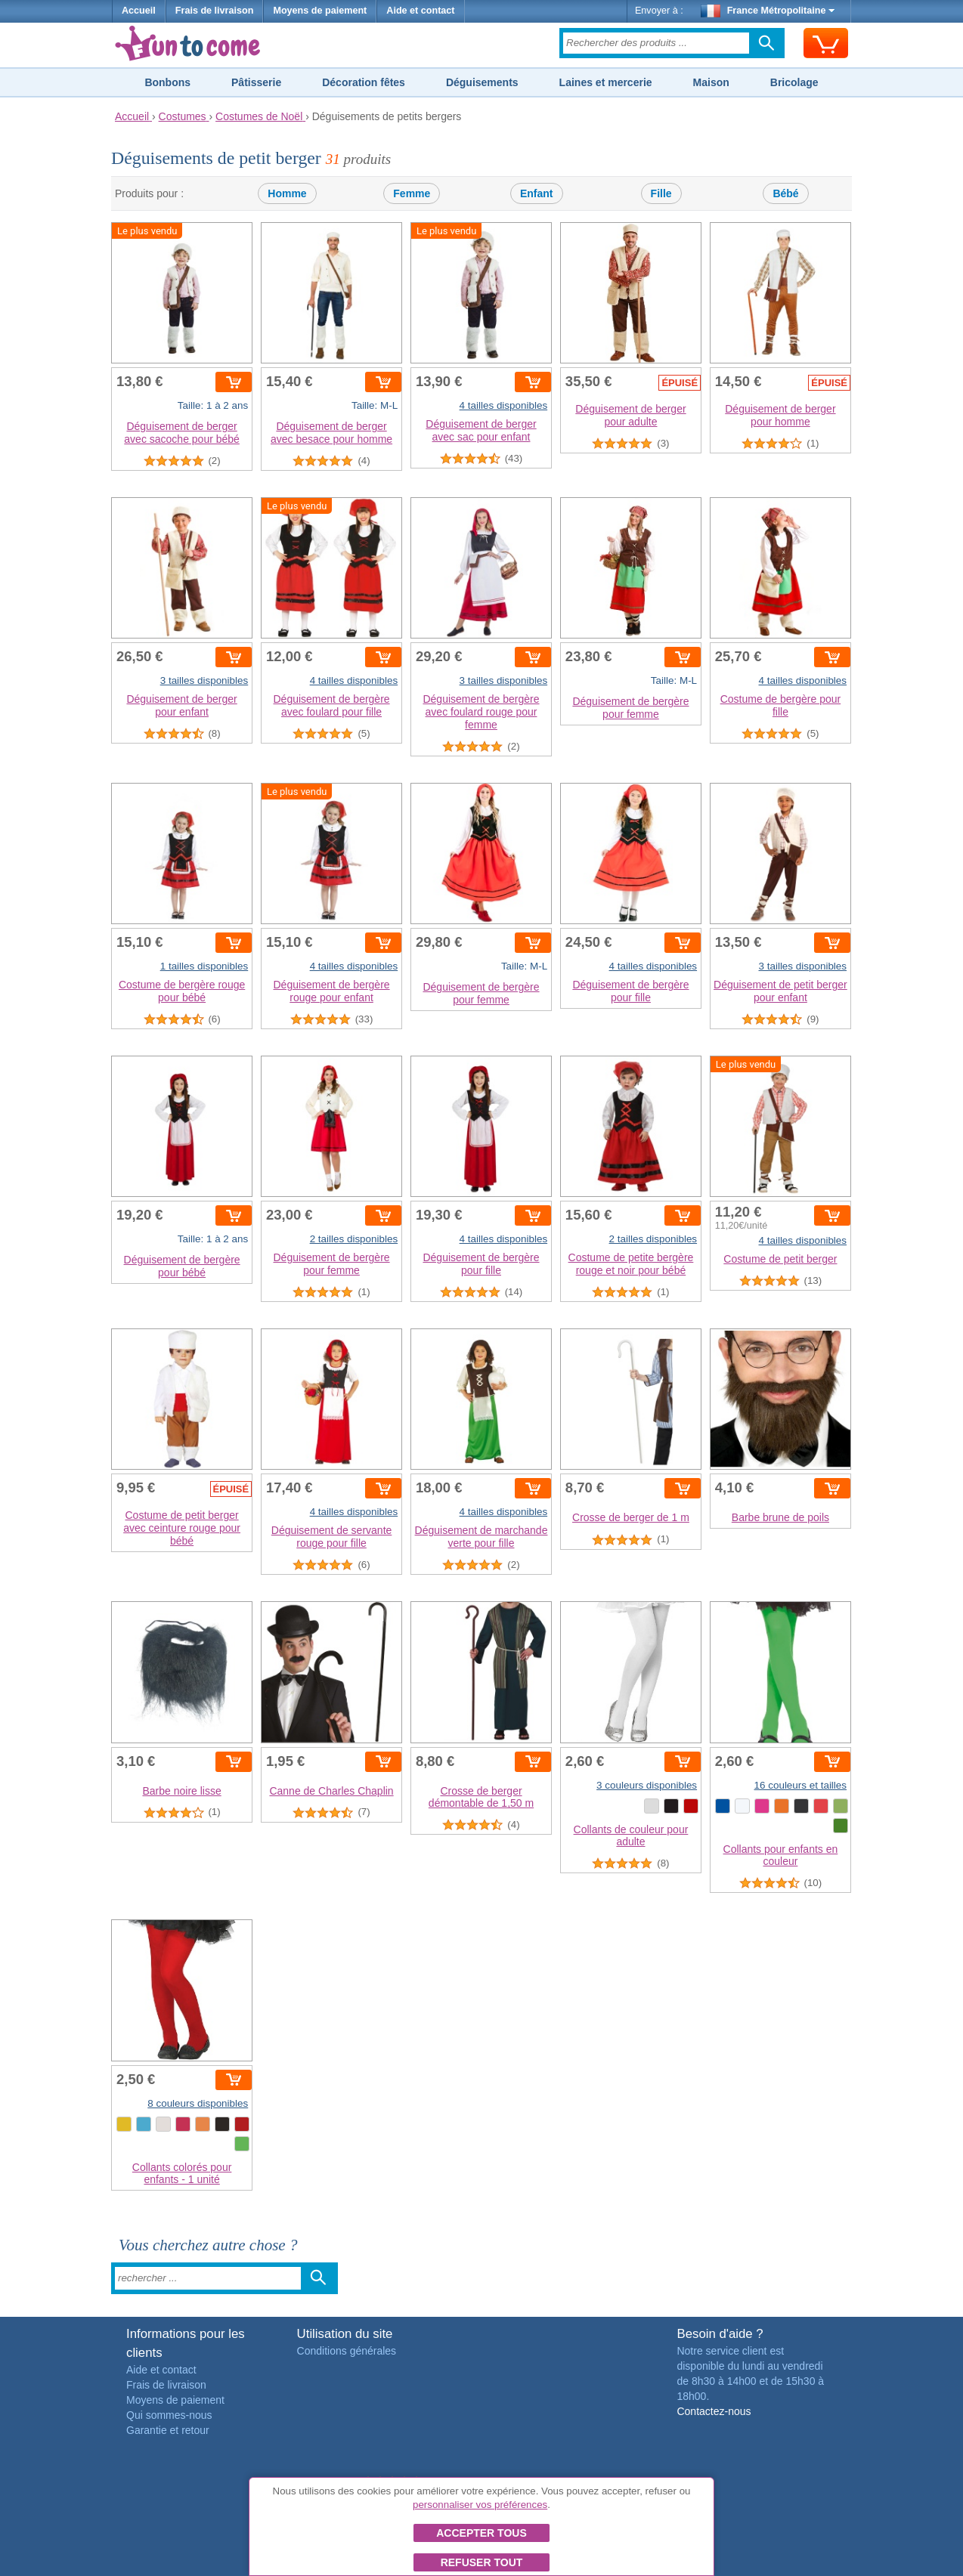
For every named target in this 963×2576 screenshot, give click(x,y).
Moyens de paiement (320, 10)
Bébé (785, 193)
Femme (411, 193)
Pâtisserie (256, 82)
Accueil (139, 10)
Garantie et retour (167, 2430)
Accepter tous (481, 2533)
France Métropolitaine (768, 10)
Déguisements (482, 82)
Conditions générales (347, 2351)
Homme (287, 193)
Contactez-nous (714, 2411)
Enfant (536, 193)
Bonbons (167, 82)
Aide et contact (420, 10)
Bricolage (794, 82)
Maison (711, 82)
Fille (661, 193)
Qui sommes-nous (169, 2415)
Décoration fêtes (363, 82)
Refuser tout (482, 2562)
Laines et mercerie (605, 82)
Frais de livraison (214, 10)
